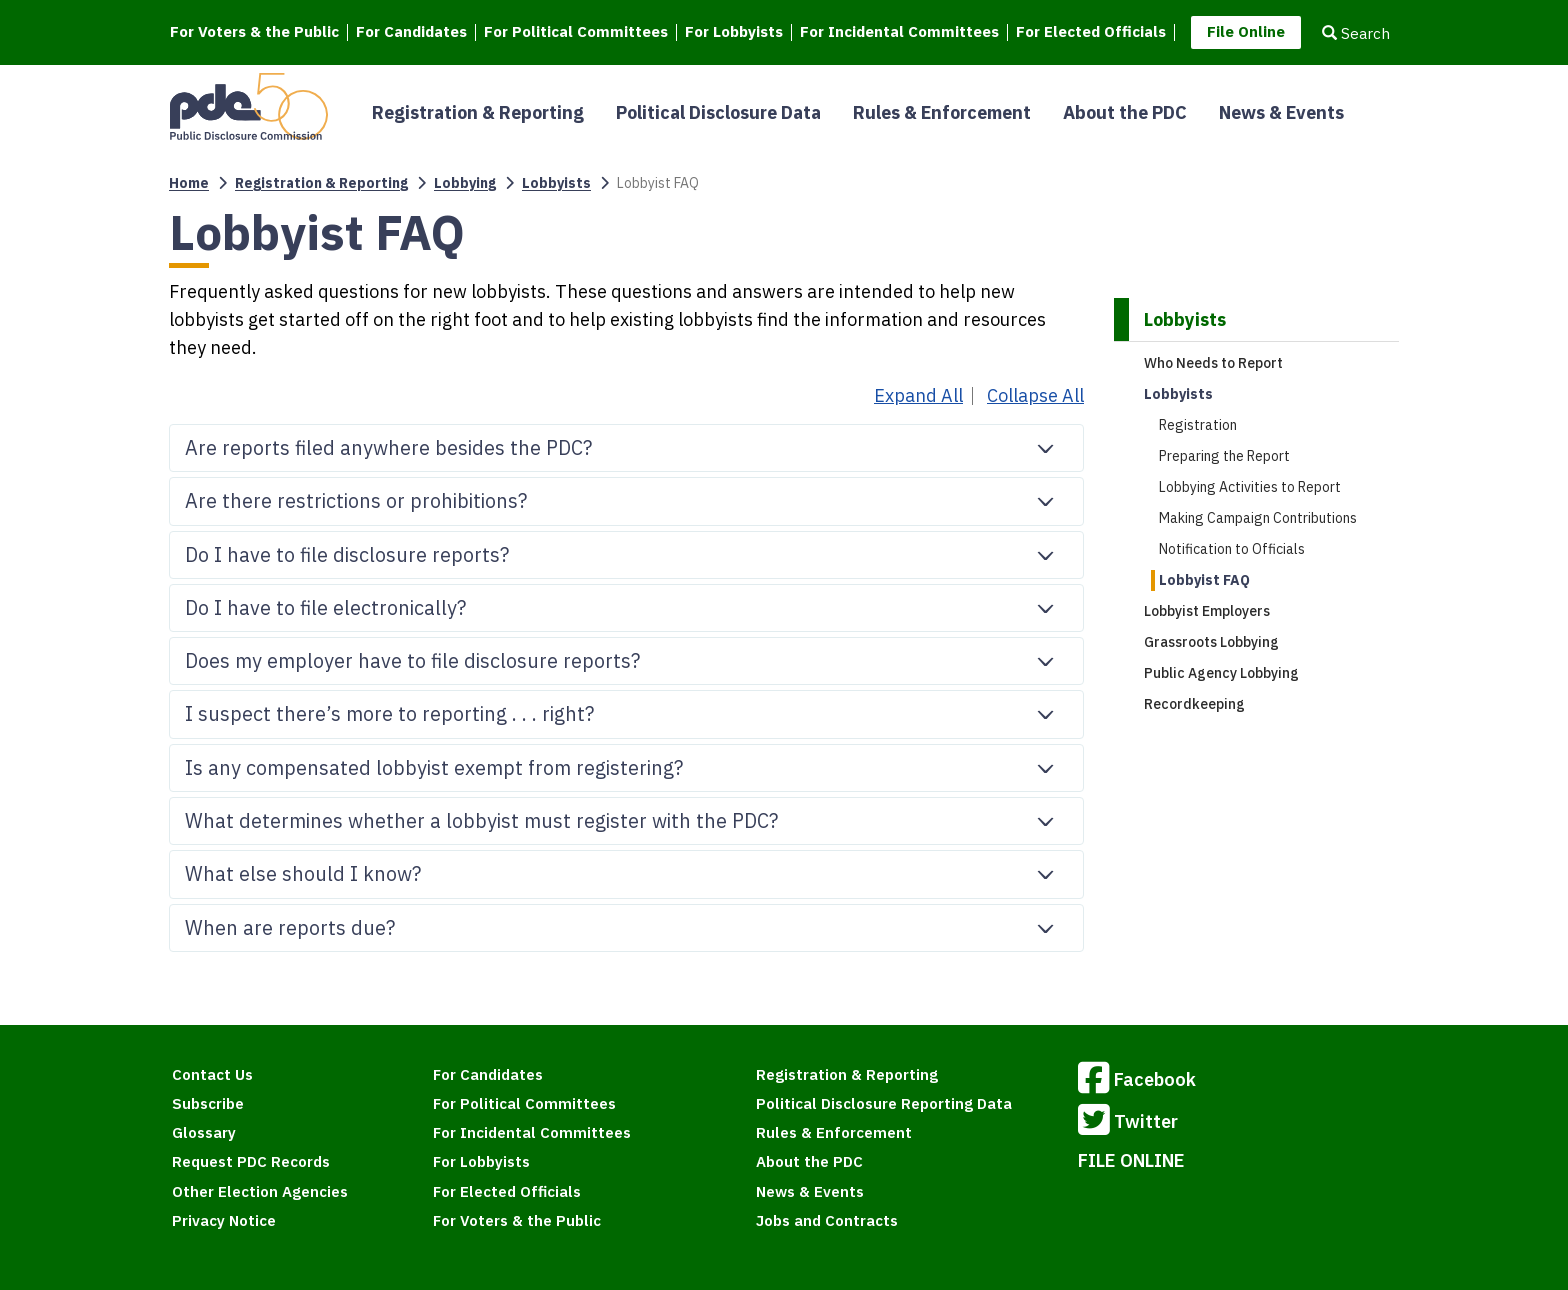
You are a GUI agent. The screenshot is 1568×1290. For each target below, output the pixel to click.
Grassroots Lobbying (1211, 642)
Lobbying (465, 183)
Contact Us (212, 1074)
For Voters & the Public (254, 32)
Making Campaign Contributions (1258, 518)
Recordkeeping (1194, 704)
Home (189, 183)
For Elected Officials (1091, 32)
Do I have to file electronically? (629, 602)
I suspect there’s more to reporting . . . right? (629, 708)
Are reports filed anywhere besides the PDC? (629, 442)
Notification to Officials (1232, 549)
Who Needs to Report (1213, 363)
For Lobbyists (734, 32)
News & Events (1281, 112)
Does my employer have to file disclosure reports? (629, 655)
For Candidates (411, 32)
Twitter (1128, 1123)
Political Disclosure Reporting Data (884, 1103)
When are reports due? (629, 922)
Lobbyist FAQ (1204, 580)
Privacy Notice (224, 1220)
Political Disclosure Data (718, 112)
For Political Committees (576, 32)
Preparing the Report (1224, 456)
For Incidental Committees (899, 32)
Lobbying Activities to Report (1250, 487)
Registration (1198, 425)
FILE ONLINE (1131, 1160)
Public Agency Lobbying (1221, 673)
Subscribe (208, 1103)
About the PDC (1125, 112)
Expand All (918, 396)
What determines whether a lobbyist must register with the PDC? (629, 815)
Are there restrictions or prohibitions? (629, 495)
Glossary (204, 1132)
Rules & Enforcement (942, 112)
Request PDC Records (251, 1161)
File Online (1246, 31)
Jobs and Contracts (827, 1220)
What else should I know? (629, 868)
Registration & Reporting (478, 112)
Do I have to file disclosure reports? (629, 549)
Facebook (1137, 1081)
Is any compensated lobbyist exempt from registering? (629, 762)
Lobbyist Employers (1207, 611)
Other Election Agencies (260, 1191)
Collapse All (1035, 396)
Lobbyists (556, 183)
